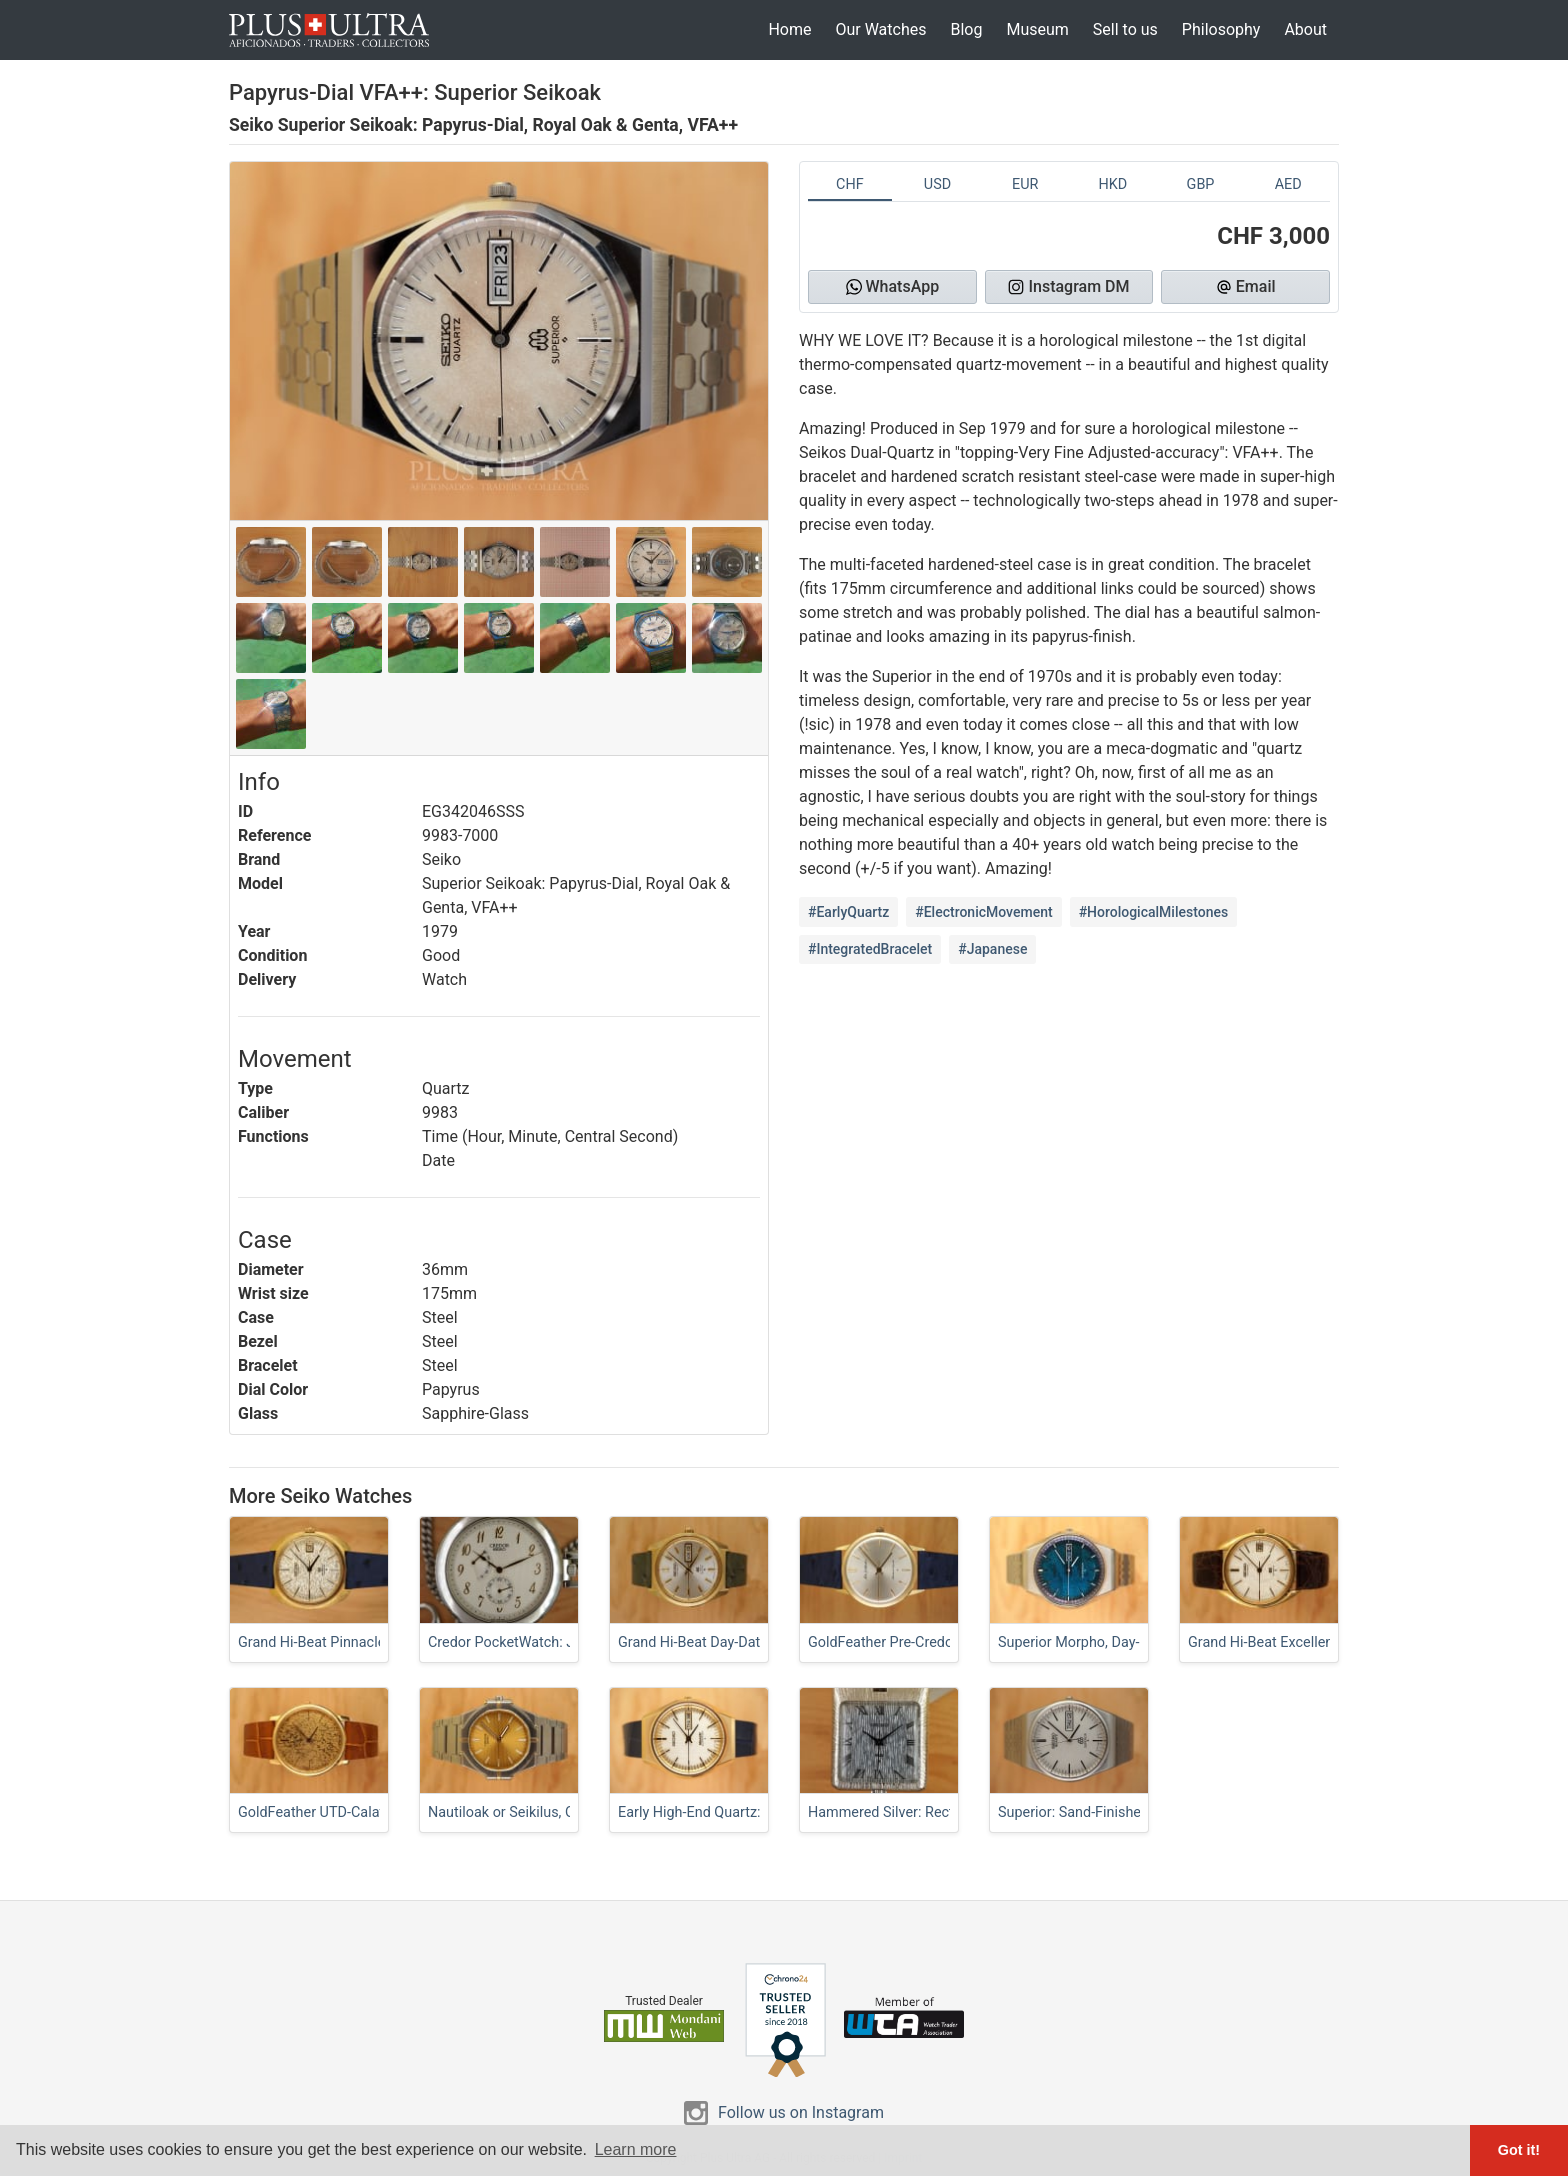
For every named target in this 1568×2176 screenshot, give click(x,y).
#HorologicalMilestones (1154, 912)
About (1305, 29)
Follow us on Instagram (801, 2112)
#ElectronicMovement (983, 912)
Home (789, 29)
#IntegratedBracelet (870, 949)
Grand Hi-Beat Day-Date (693, 1642)
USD (937, 184)
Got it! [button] (1519, 2150)
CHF (850, 184)
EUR (1025, 184)
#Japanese (992, 949)
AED (1288, 184)
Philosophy (1221, 29)
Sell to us (1125, 29)
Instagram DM (1068, 286)
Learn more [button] (636, 2149)
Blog (966, 29)
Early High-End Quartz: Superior (718, 1812)
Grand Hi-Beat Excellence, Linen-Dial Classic (1328, 1642)
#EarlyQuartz (848, 912)
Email (1246, 286)
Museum (1037, 29)
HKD (1112, 184)
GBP (1201, 184)
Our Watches (880, 29)
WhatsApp (893, 286)
